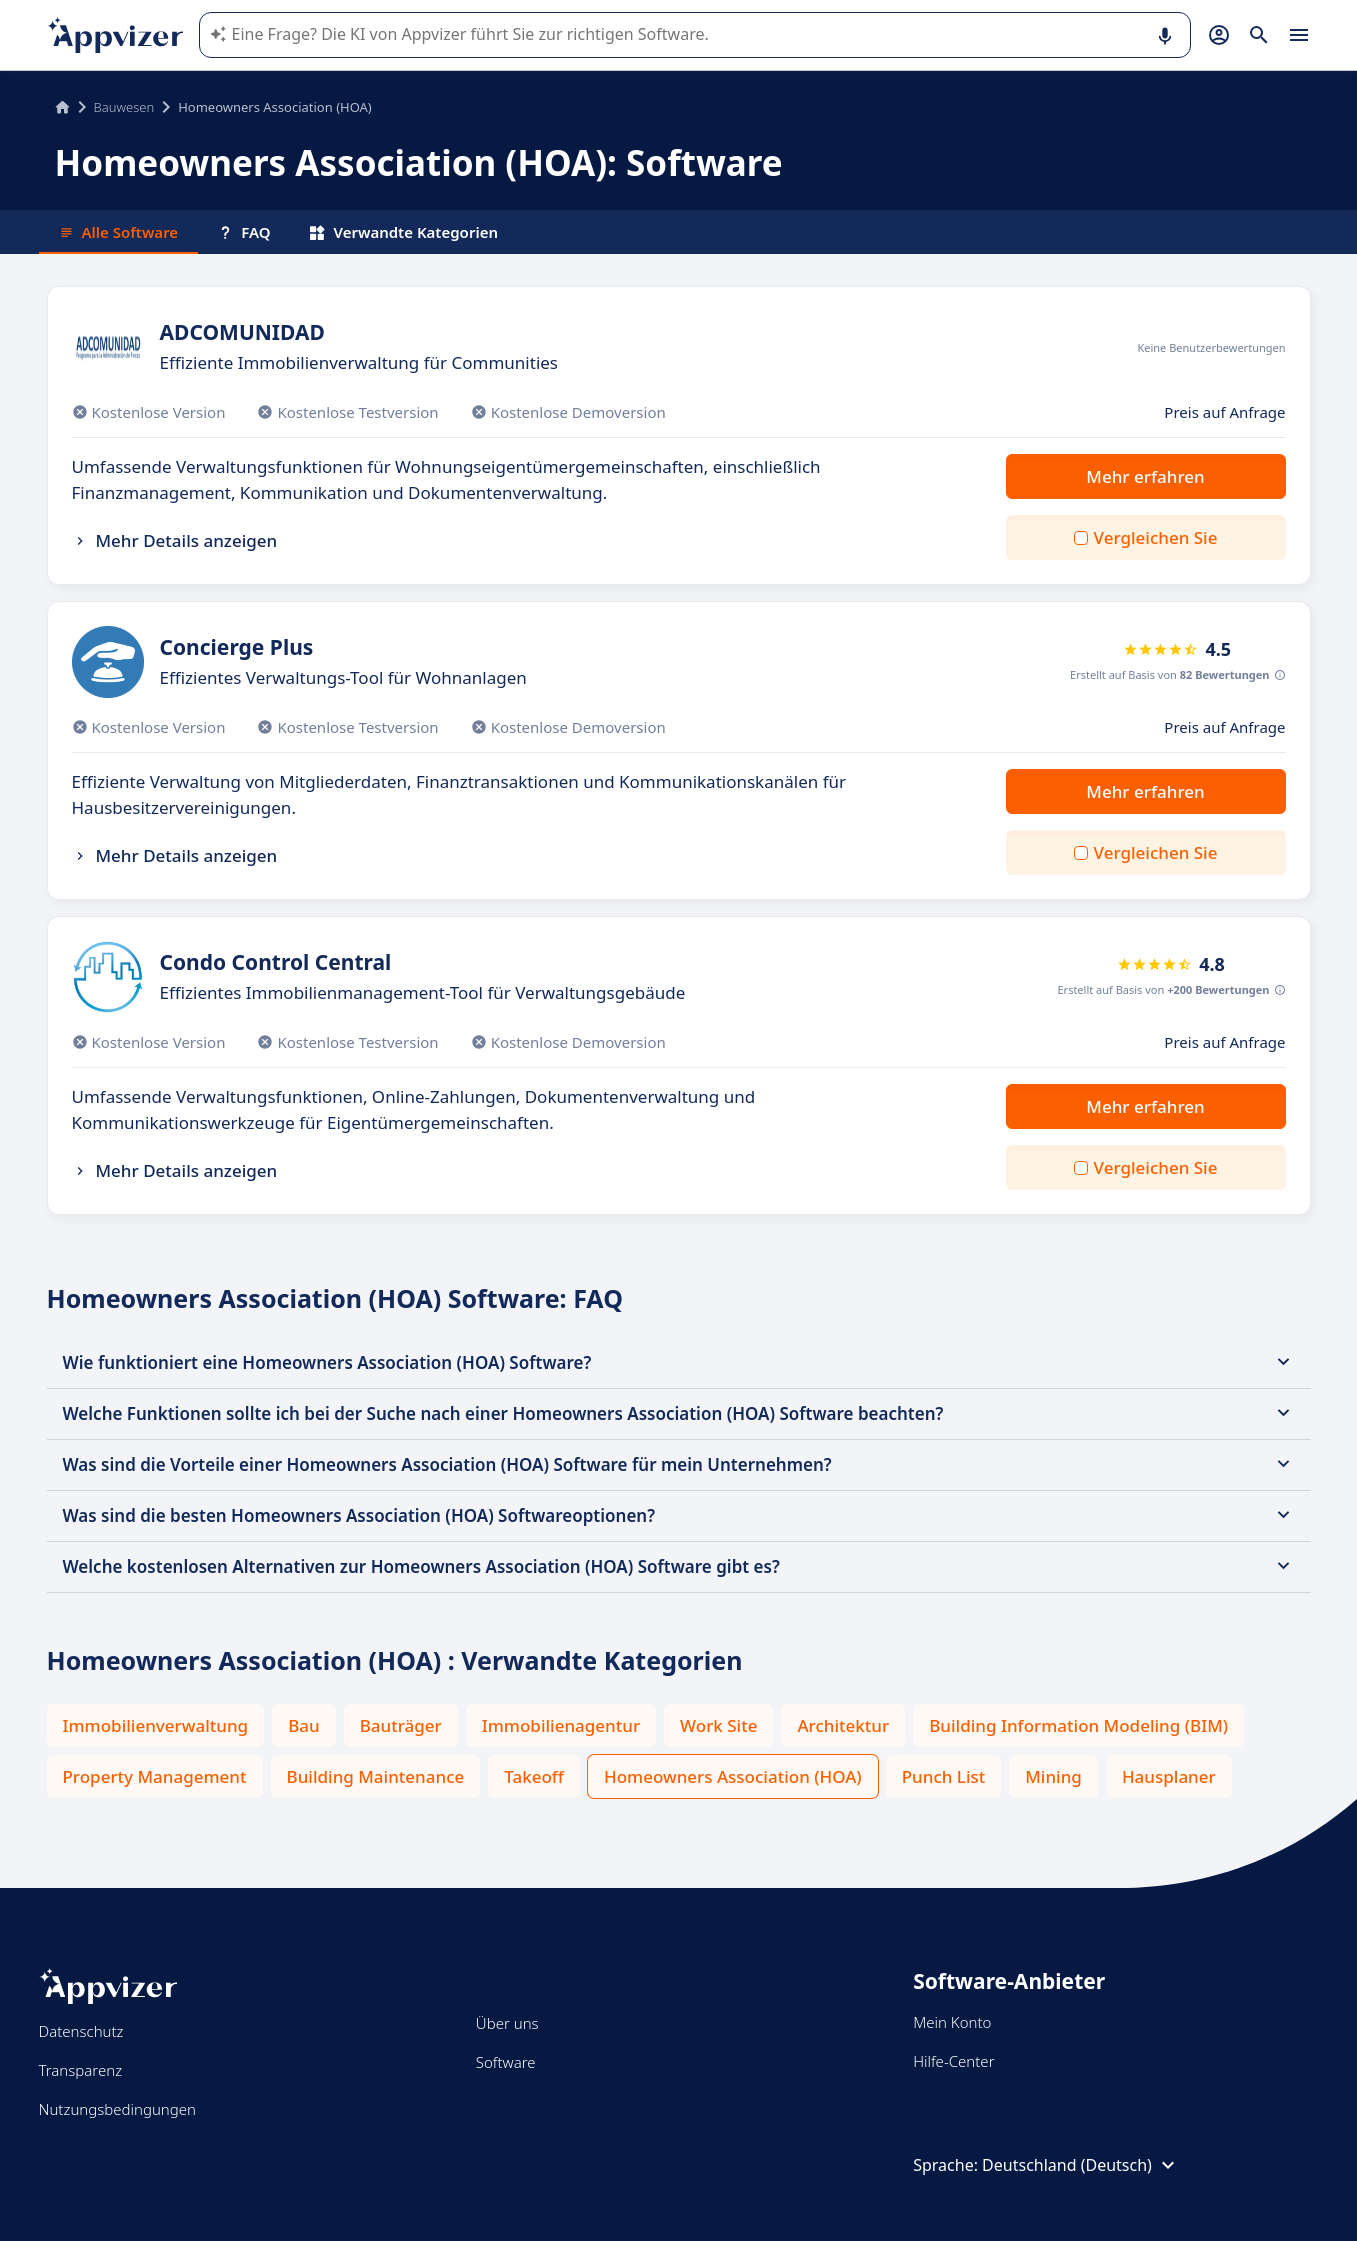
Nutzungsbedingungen (117, 2109)
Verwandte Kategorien (404, 232)
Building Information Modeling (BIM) (1078, 1725)
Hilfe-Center (953, 2061)
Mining (1053, 1776)
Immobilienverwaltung (156, 1725)
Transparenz (81, 2070)
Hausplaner (1169, 1776)
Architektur (843, 1725)
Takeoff (534, 1776)
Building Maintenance (376, 1776)
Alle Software (119, 232)
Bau (304, 1725)
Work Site (718, 1725)
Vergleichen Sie (1156, 537)
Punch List (944, 1776)
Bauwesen (124, 107)
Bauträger (401, 1725)
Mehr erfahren (1145, 476)
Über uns (507, 2023)
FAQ (244, 232)
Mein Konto (952, 2022)
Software (506, 2062)
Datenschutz (81, 2031)
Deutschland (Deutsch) (1081, 2165)
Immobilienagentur (561, 1725)
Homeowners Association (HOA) (733, 1776)
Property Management (155, 1776)
